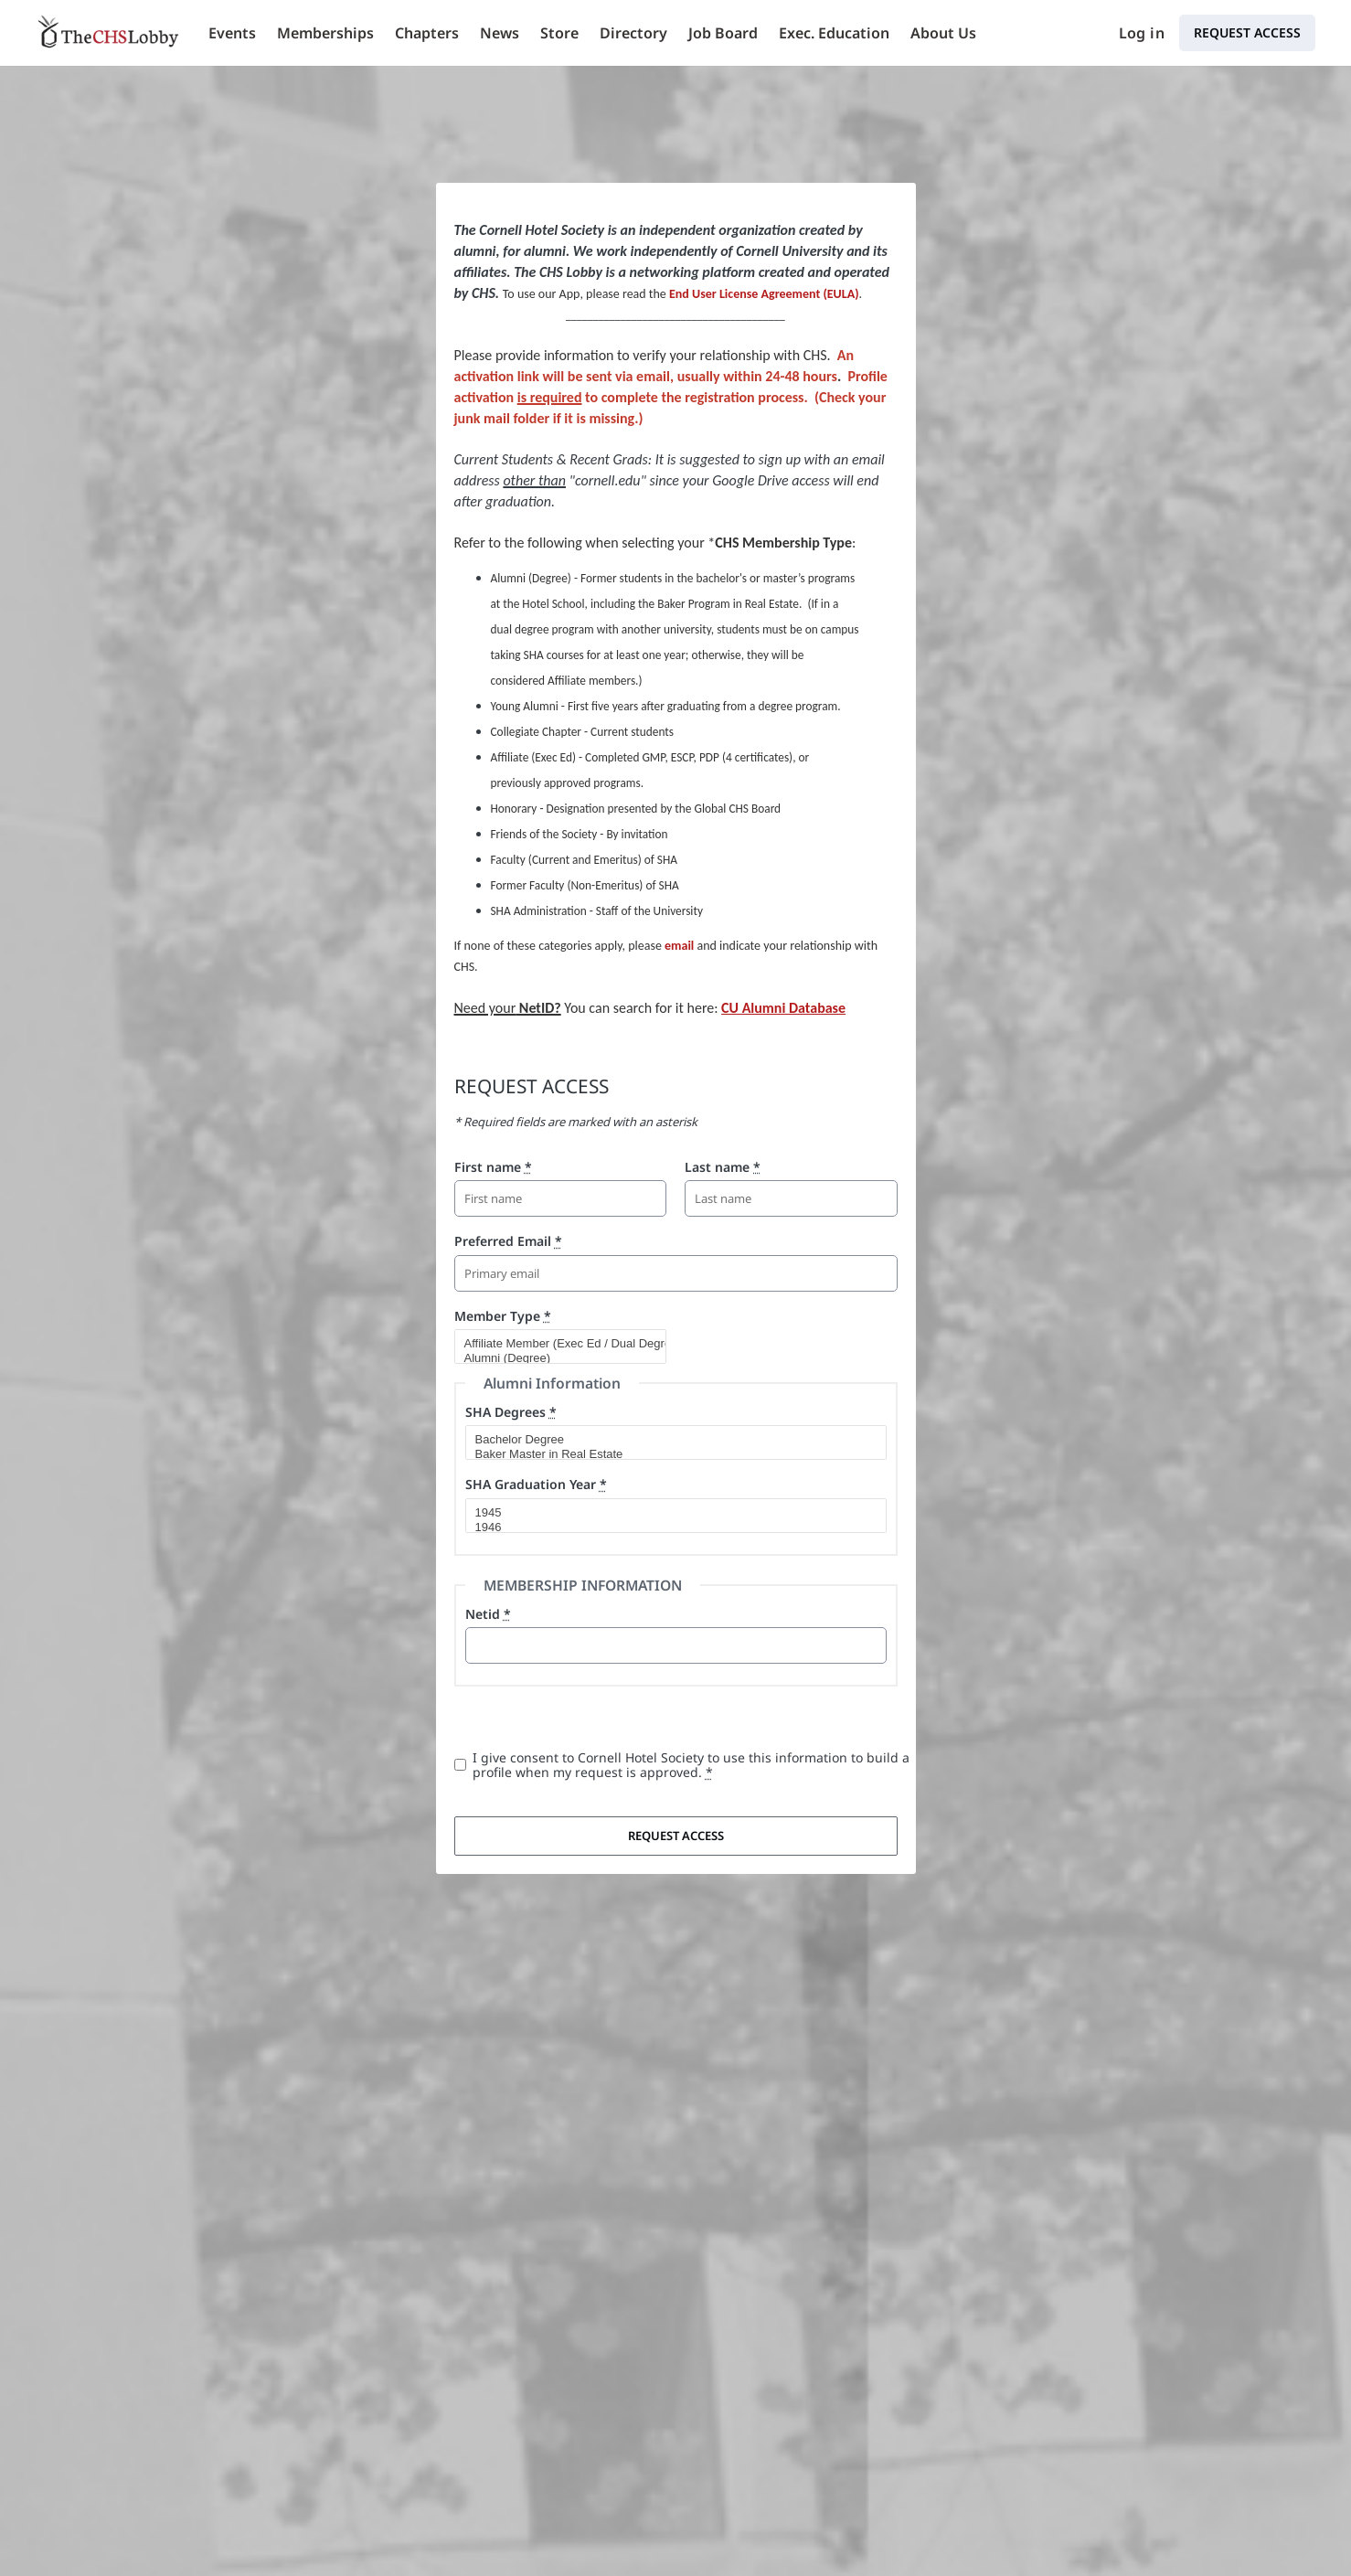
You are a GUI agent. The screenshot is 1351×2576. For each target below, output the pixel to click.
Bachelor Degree (668, 1439)
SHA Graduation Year (536, 1484)
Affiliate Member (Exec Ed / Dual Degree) (553, 1343)
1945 (668, 1513)
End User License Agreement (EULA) (763, 294)
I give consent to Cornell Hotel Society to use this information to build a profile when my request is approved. (691, 1765)
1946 (668, 1527)
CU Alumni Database (783, 1008)
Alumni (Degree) (553, 1358)
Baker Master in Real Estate (668, 1454)
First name (493, 1167)
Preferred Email (508, 1241)
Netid (488, 1614)
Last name (723, 1167)
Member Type (502, 1316)
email (679, 945)
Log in (1142, 33)
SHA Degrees (511, 1412)
